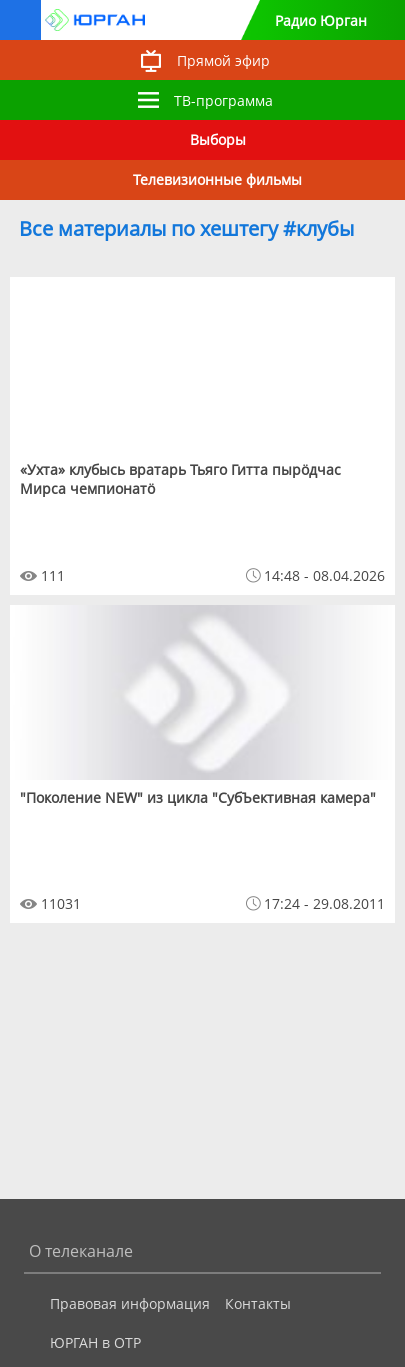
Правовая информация (130, 1303)
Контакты (258, 1303)
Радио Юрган (321, 20)
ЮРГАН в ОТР (95, 1342)
